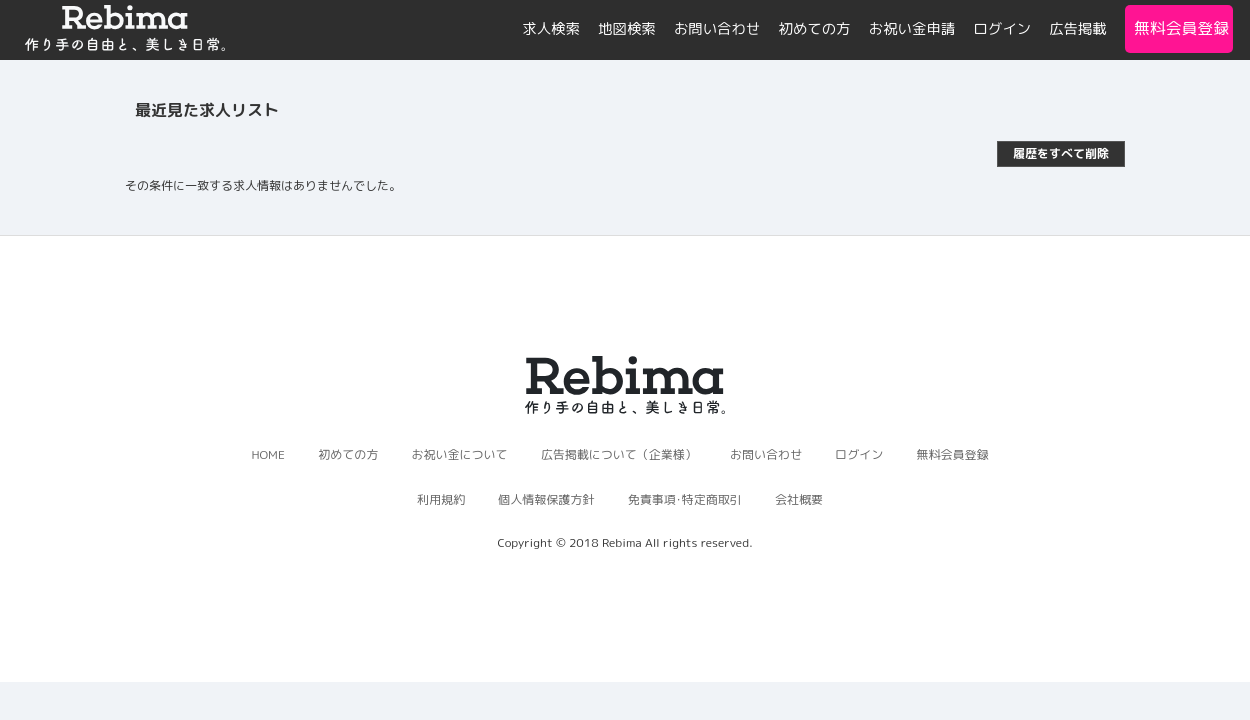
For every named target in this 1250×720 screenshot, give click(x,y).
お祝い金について (459, 454)
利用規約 (441, 499)
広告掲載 (1078, 29)
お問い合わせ (717, 29)
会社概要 (799, 499)
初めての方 (815, 29)
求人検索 (551, 29)
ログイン (1002, 29)
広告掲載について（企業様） (619, 454)
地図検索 (627, 29)
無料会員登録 (1179, 28)
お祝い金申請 (912, 29)
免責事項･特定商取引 (685, 499)
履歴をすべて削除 (1061, 153)
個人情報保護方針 (546, 499)
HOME (268, 454)
